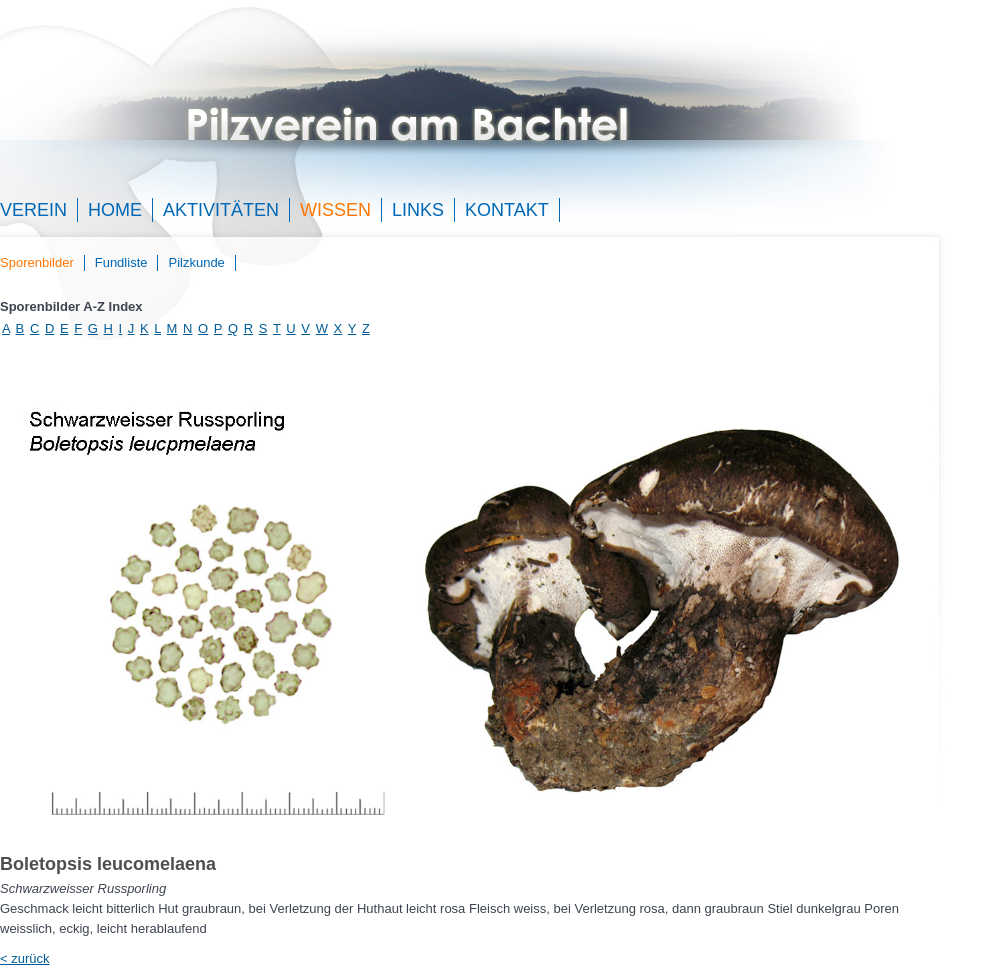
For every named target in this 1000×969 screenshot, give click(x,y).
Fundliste (121, 262)
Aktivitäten (221, 210)
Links (418, 210)
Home (115, 210)
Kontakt (507, 210)
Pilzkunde (196, 262)
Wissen (335, 210)
